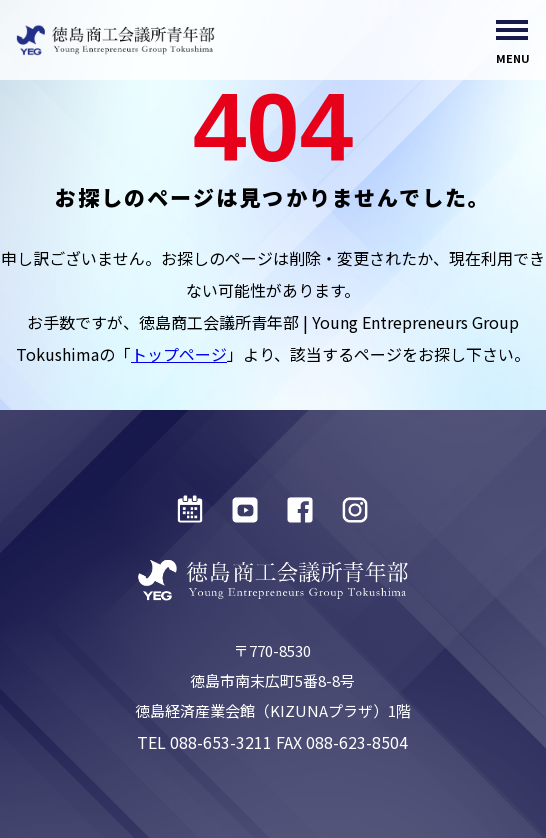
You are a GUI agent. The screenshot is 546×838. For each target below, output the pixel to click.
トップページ (179, 354)
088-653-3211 (221, 742)
